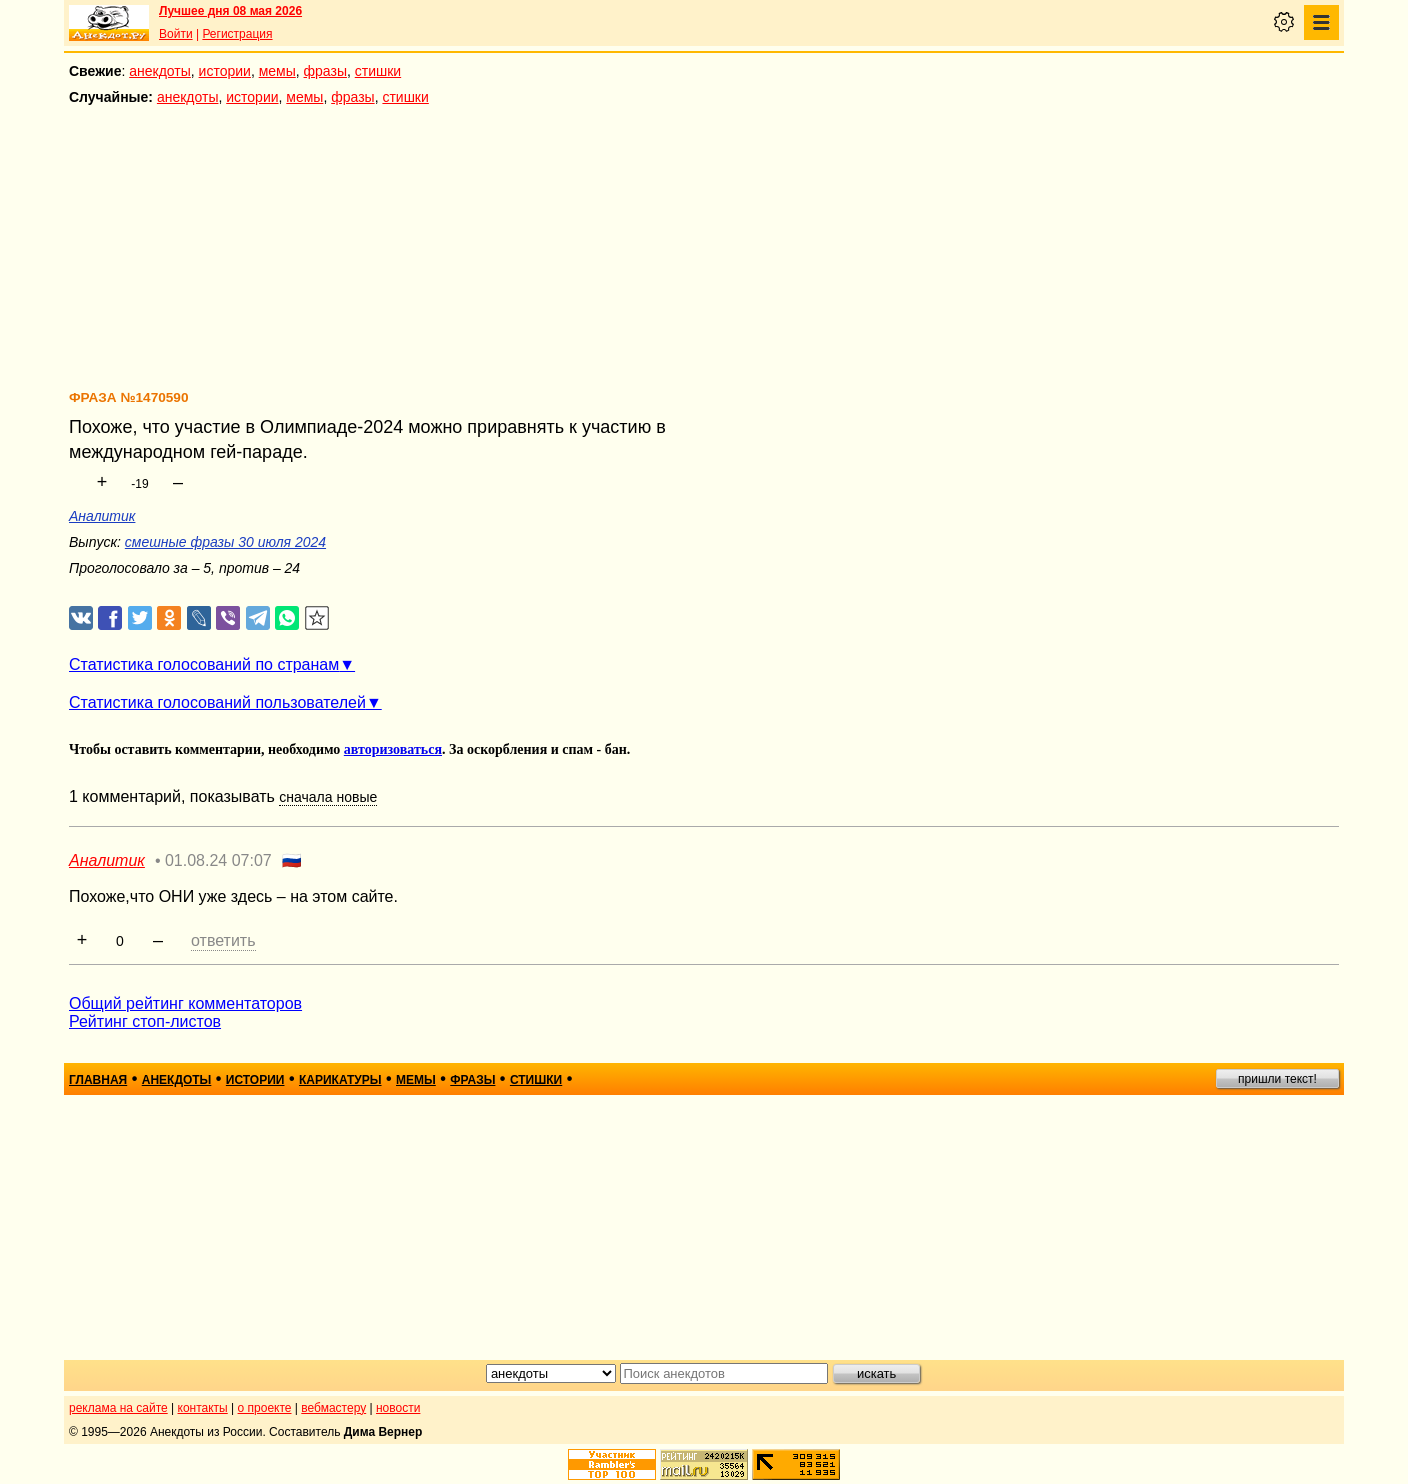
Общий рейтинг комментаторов (185, 1003)
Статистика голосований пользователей (217, 702)
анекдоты (160, 71)
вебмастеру (333, 1408)
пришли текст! (1277, 1079)
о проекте (265, 1408)
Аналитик (102, 516)
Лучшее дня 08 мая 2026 (230, 11)
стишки (378, 71)
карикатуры (340, 1080)
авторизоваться (393, 749)
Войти (176, 34)
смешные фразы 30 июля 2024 (225, 542)
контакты (203, 1408)
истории (225, 71)
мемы (277, 71)
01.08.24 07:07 (218, 860)
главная (98, 1080)
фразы (325, 71)
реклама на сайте (118, 1408)
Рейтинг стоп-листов (145, 1021)
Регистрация (237, 34)
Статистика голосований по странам (204, 664)
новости (398, 1408)
